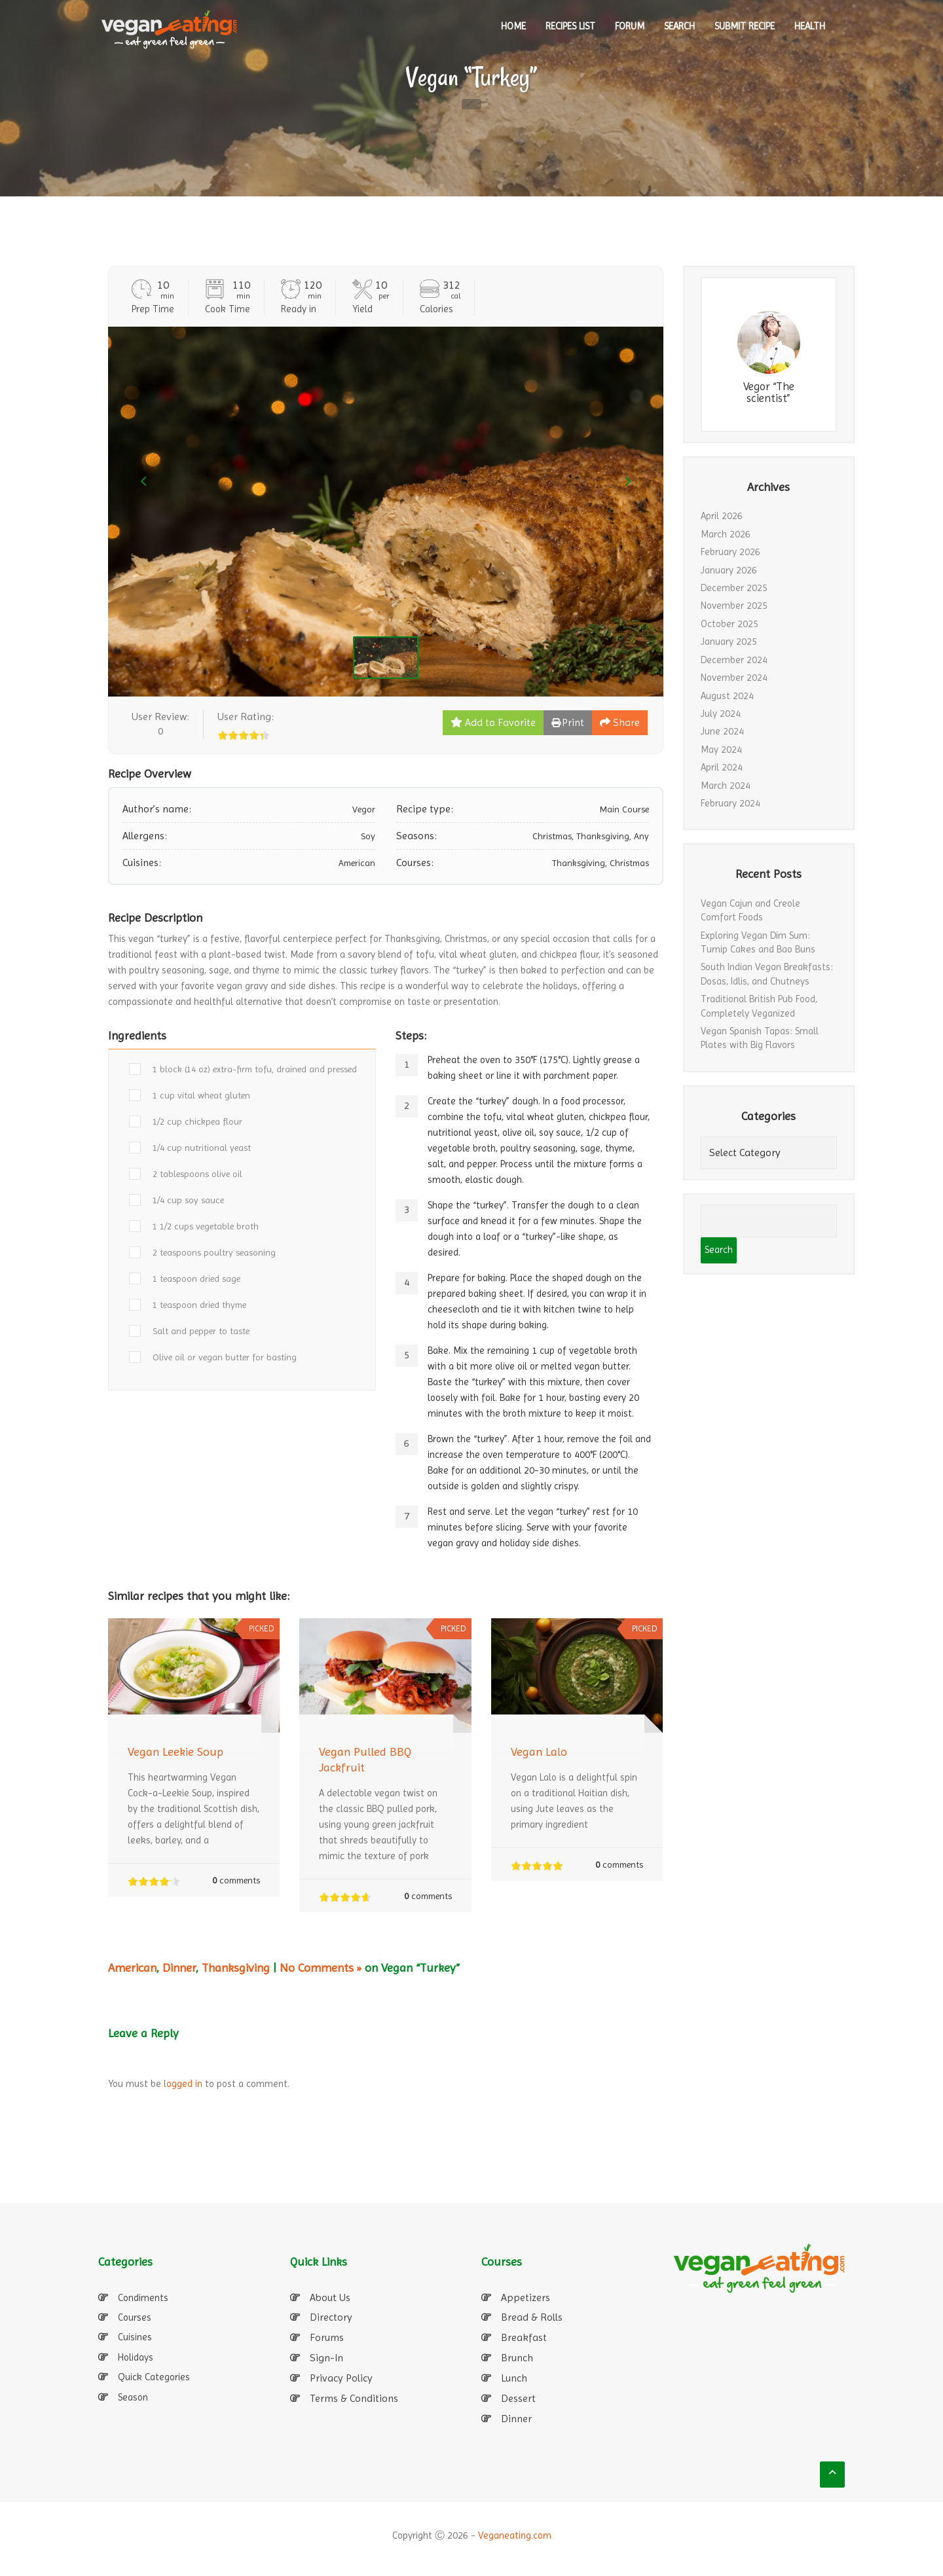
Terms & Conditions (354, 2398)
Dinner (179, 1967)
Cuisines (135, 2337)
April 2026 (722, 516)
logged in (183, 2084)
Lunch (514, 2378)
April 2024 (722, 767)
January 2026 (729, 570)
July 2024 (721, 713)
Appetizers (525, 2297)
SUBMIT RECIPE (744, 26)
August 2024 (727, 696)
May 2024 (721, 749)
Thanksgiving (236, 1967)
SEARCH (679, 26)
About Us (330, 2297)
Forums (327, 2337)
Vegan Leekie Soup (175, 1751)
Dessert (518, 2398)
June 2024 (722, 731)
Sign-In (326, 2357)
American (132, 1967)
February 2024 (730, 803)
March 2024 (725, 785)
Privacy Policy (341, 2378)
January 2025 (729, 641)
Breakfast (524, 2337)
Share (620, 722)
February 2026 (730, 552)
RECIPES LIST (570, 26)
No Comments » (320, 1967)
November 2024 (734, 677)
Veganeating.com (514, 2535)
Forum (629, 26)
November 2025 (734, 605)
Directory (331, 2317)
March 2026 (725, 534)
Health (809, 26)
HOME (513, 26)
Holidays (135, 2357)
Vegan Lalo (539, 1751)
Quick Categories (154, 2377)
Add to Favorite (493, 722)
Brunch (517, 2357)
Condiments (143, 2298)
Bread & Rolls (532, 2317)
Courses (134, 2317)
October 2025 (729, 624)
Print (567, 722)
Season (133, 2397)
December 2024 (734, 660)
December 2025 (734, 588)
